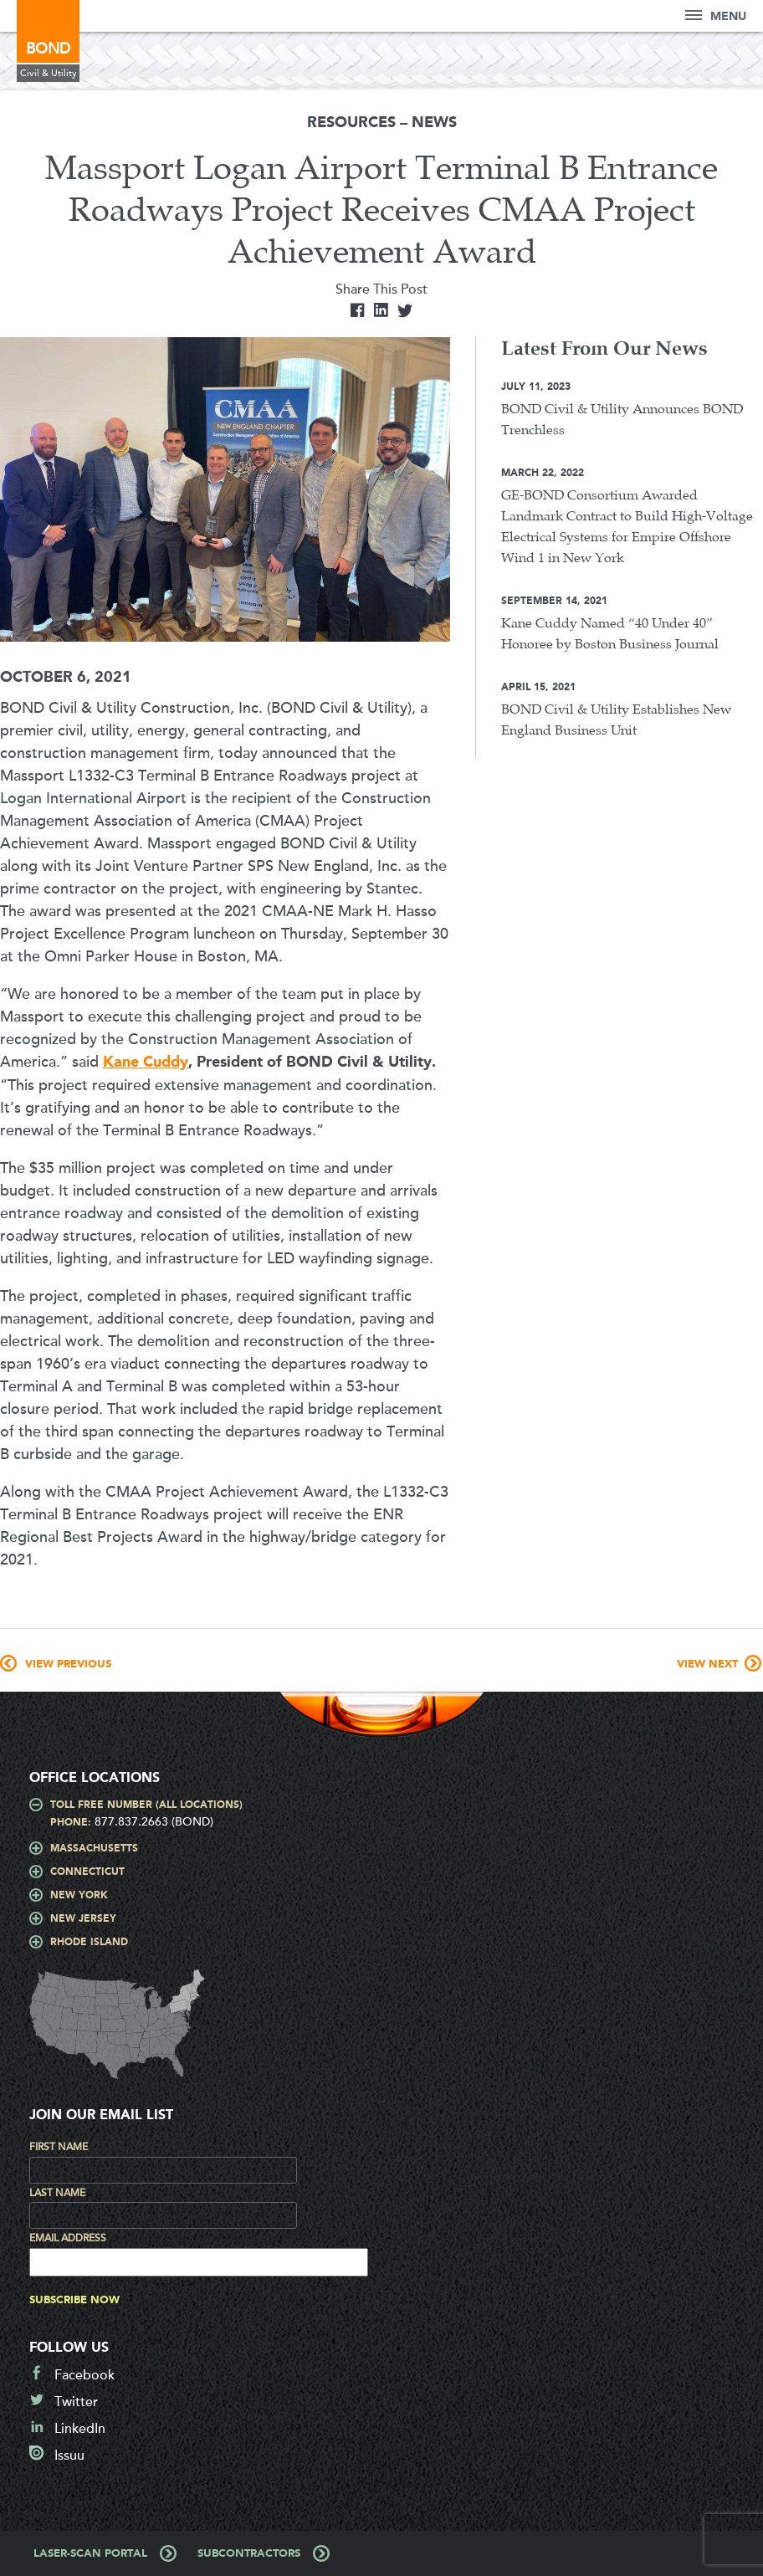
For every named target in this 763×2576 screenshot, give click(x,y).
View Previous (68, 1664)
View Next (707, 1664)
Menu (715, 16)
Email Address (67, 2238)
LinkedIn (79, 2428)
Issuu (69, 2455)
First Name (58, 2147)
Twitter (76, 2402)
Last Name (57, 2193)
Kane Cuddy (145, 1062)
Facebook (84, 2375)
